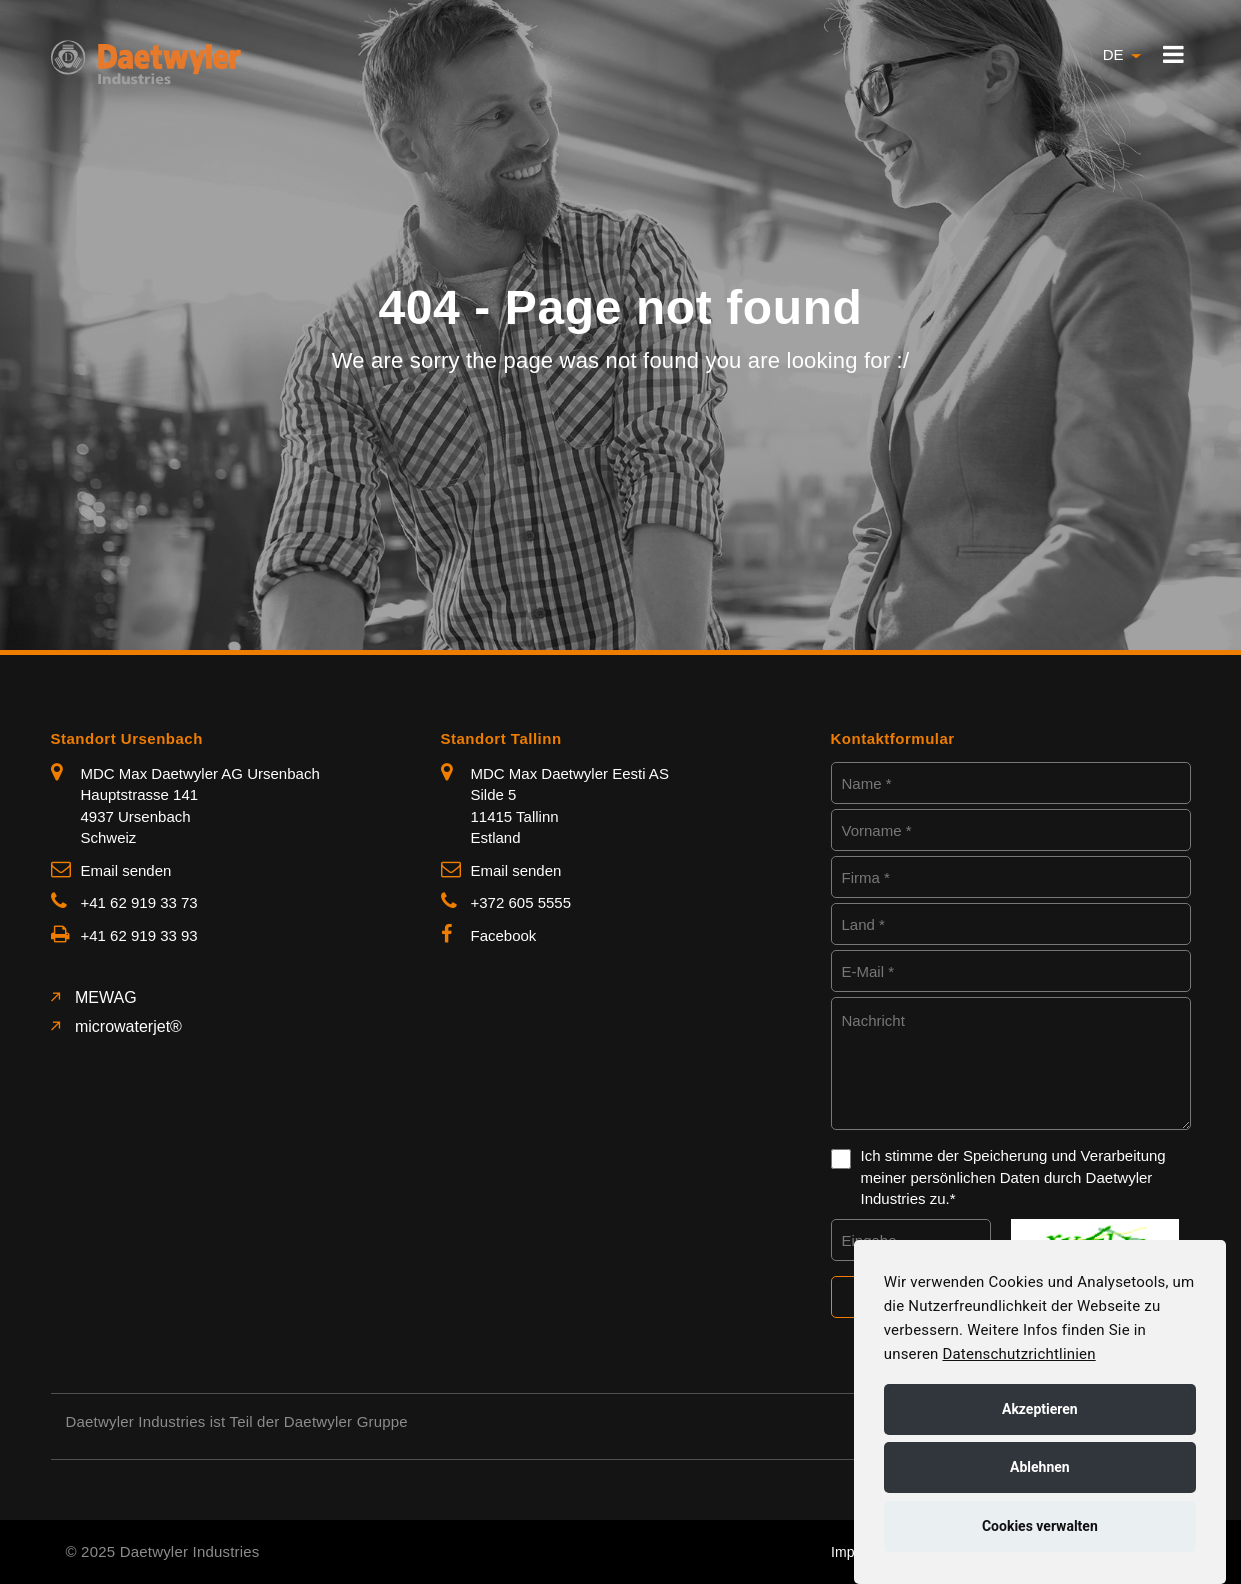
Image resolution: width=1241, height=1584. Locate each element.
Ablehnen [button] (1040, 1467)
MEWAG (104, 998)
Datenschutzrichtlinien (1018, 1354)
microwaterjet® (126, 1027)
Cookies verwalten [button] (1040, 1526)
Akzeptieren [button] (1040, 1409)
